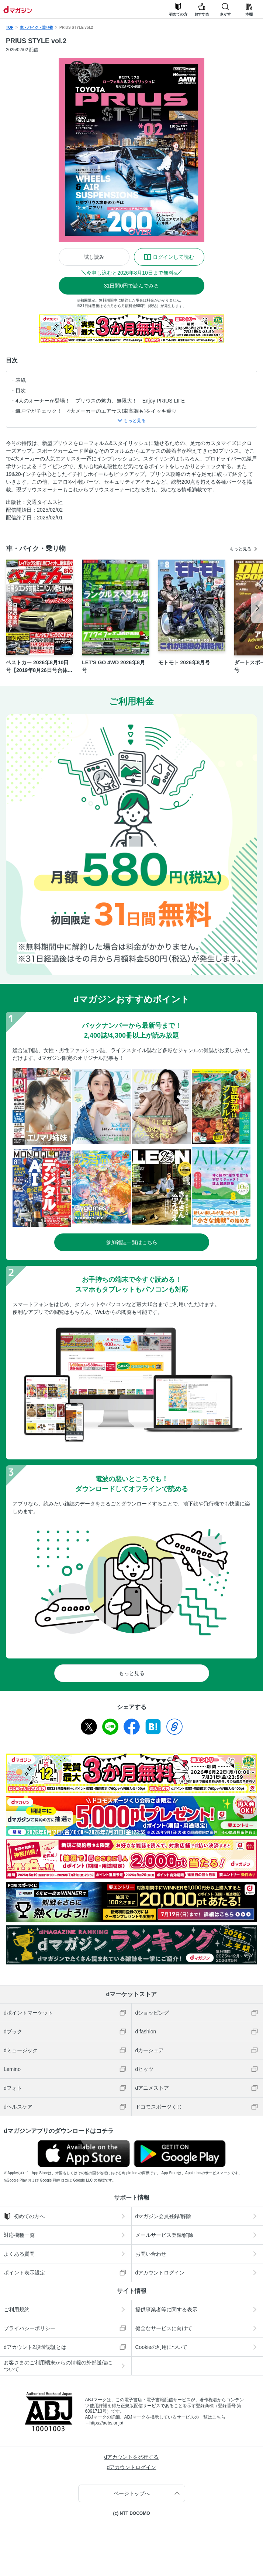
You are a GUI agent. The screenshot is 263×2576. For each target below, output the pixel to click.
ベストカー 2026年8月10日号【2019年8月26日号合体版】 (37, 666)
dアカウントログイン (160, 2273)
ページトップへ (132, 2493)
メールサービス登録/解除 (164, 2235)
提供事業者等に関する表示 (166, 2309)
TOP (9, 27)
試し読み (94, 257)
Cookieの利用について (161, 2347)
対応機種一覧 (19, 2235)
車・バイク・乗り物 (36, 27)
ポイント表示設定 (24, 2273)
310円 (131, 285)
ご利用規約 (17, 2309)
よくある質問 (19, 2254)
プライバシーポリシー (29, 2328)
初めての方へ (24, 2216)
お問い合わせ (150, 2254)
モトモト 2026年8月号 (184, 662)
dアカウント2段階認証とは (35, 2347)
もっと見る (240, 548)
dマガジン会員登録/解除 (163, 2216)
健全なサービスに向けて (163, 2328)
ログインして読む (173, 257)
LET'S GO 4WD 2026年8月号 (113, 666)
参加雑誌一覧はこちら (132, 1242)
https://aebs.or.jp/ (106, 2423)
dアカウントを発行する (131, 2457)
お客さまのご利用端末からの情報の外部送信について (58, 2366)
